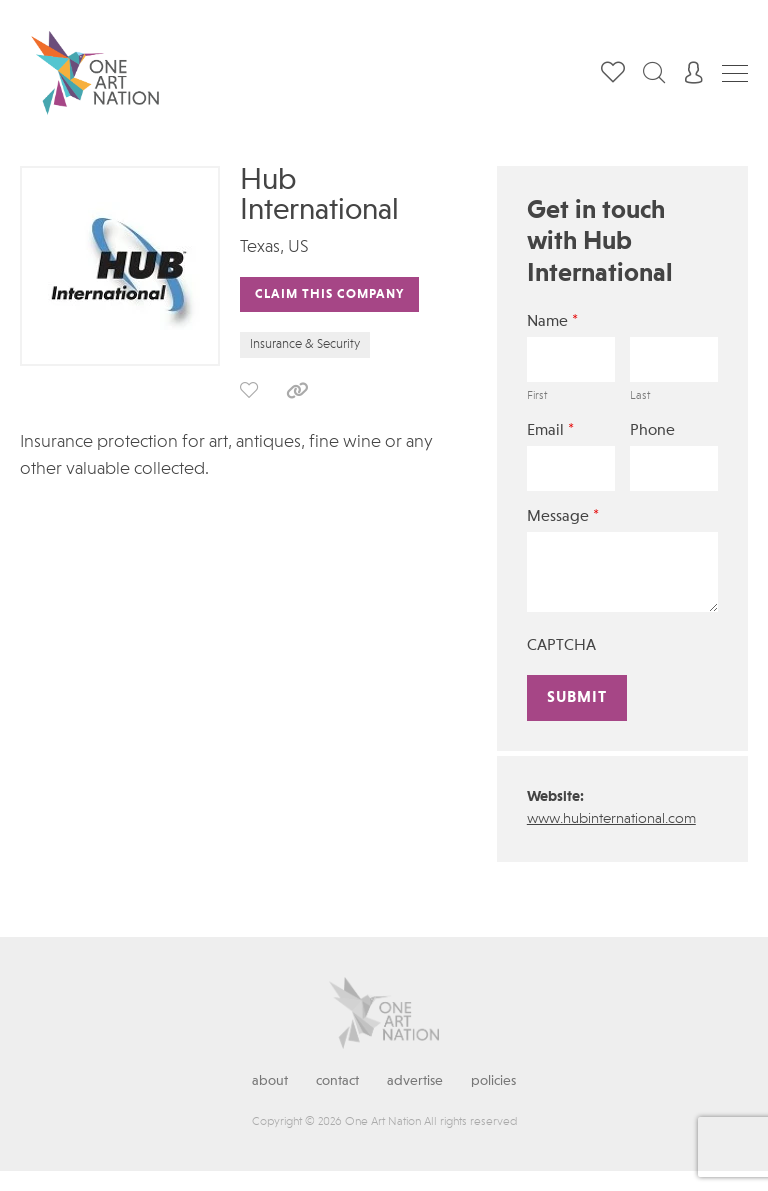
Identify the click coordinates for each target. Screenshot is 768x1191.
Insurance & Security (305, 344)
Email (550, 430)
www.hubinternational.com (611, 819)
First (537, 396)
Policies (493, 1081)
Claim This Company (329, 294)
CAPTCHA (561, 646)
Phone (652, 431)
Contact (337, 1081)
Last (640, 396)
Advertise (415, 1081)
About (270, 1081)
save (249, 390)
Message (563, 516)
